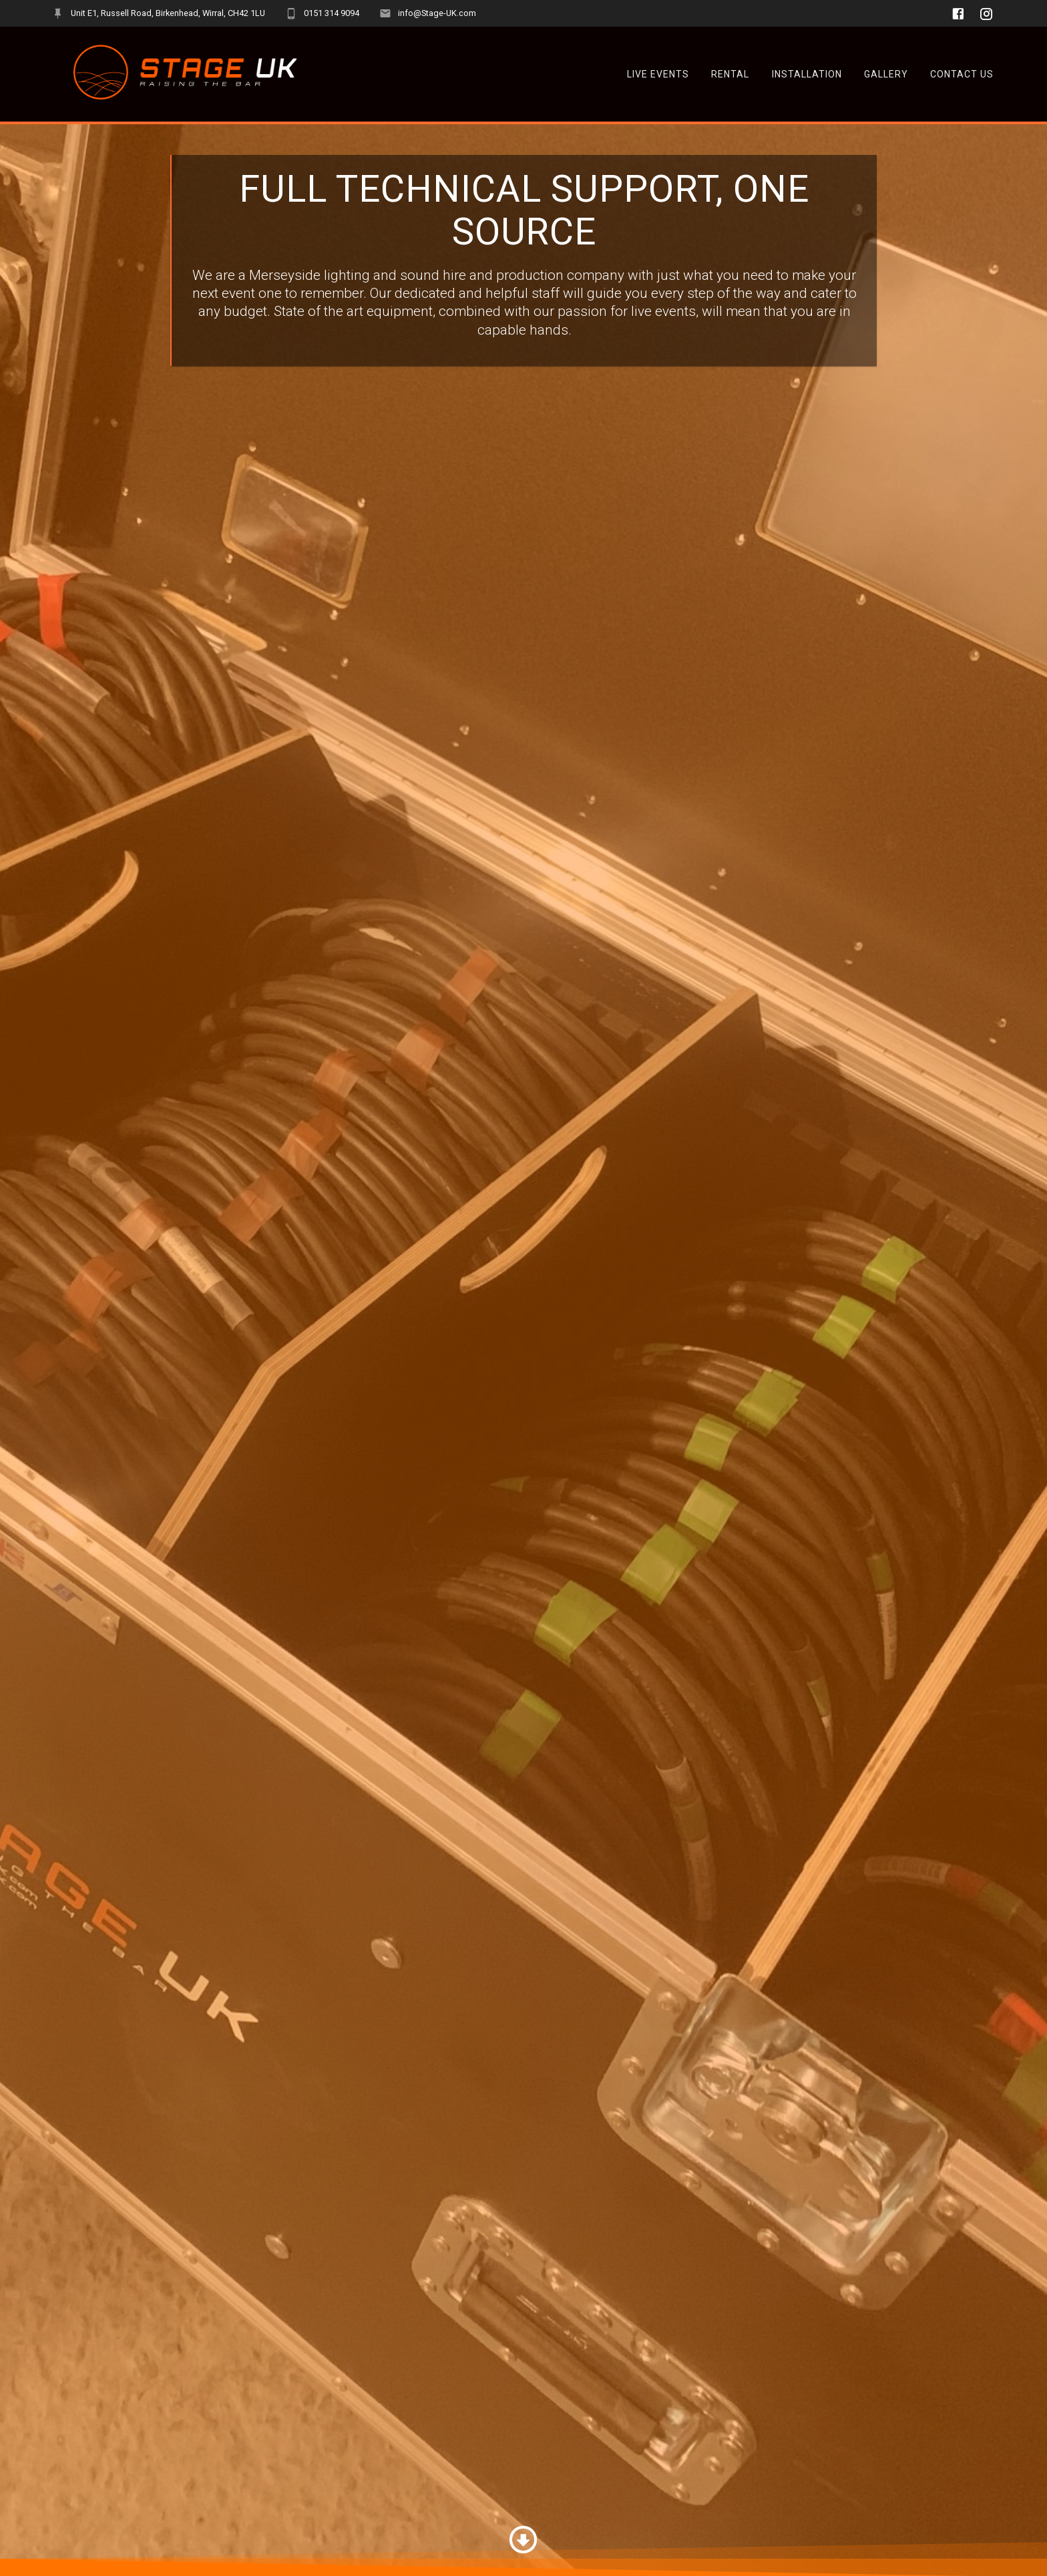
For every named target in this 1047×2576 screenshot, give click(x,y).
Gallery (886, 74)
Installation (807, 74)
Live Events (658, 74)
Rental (730, 74)
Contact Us (962, 74)
